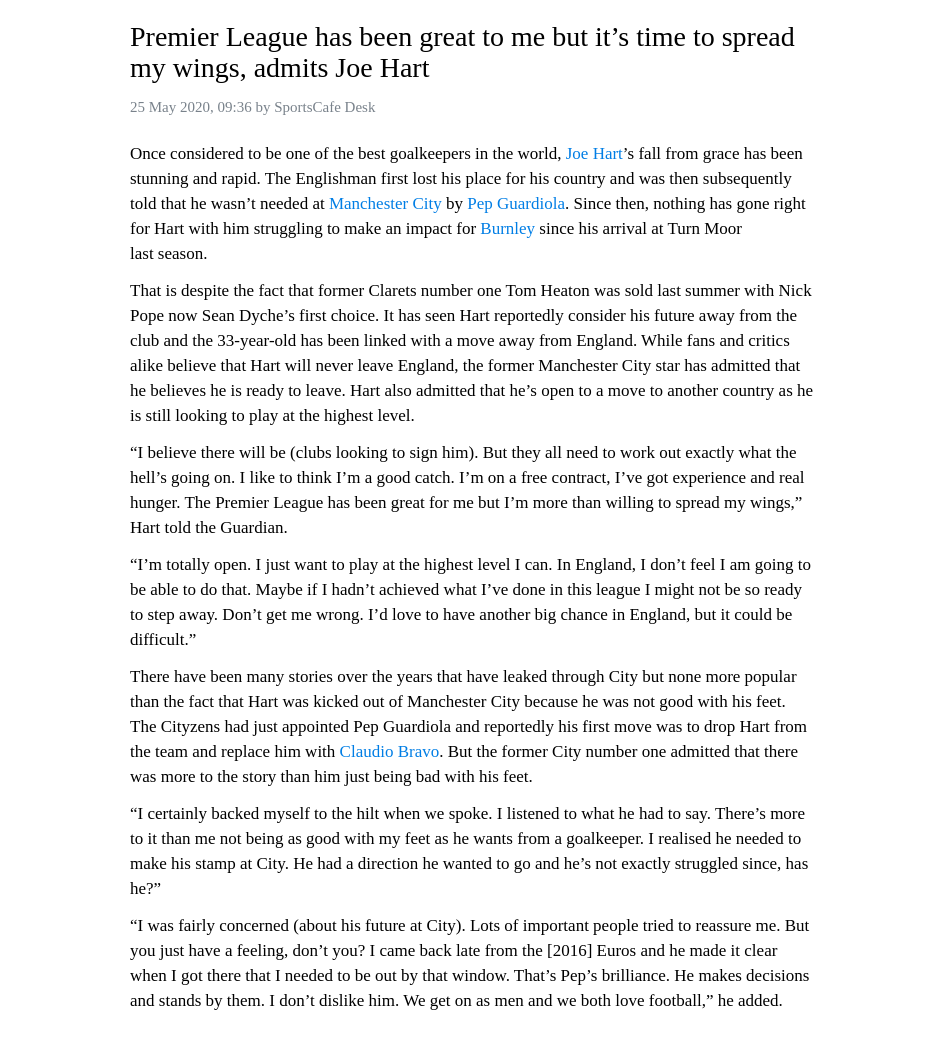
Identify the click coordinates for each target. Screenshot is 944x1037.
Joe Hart (594, 153)
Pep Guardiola (516, 203)
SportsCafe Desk (324, 107)
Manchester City (385, 203)
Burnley (507, 228)
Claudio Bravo (390, 751)
